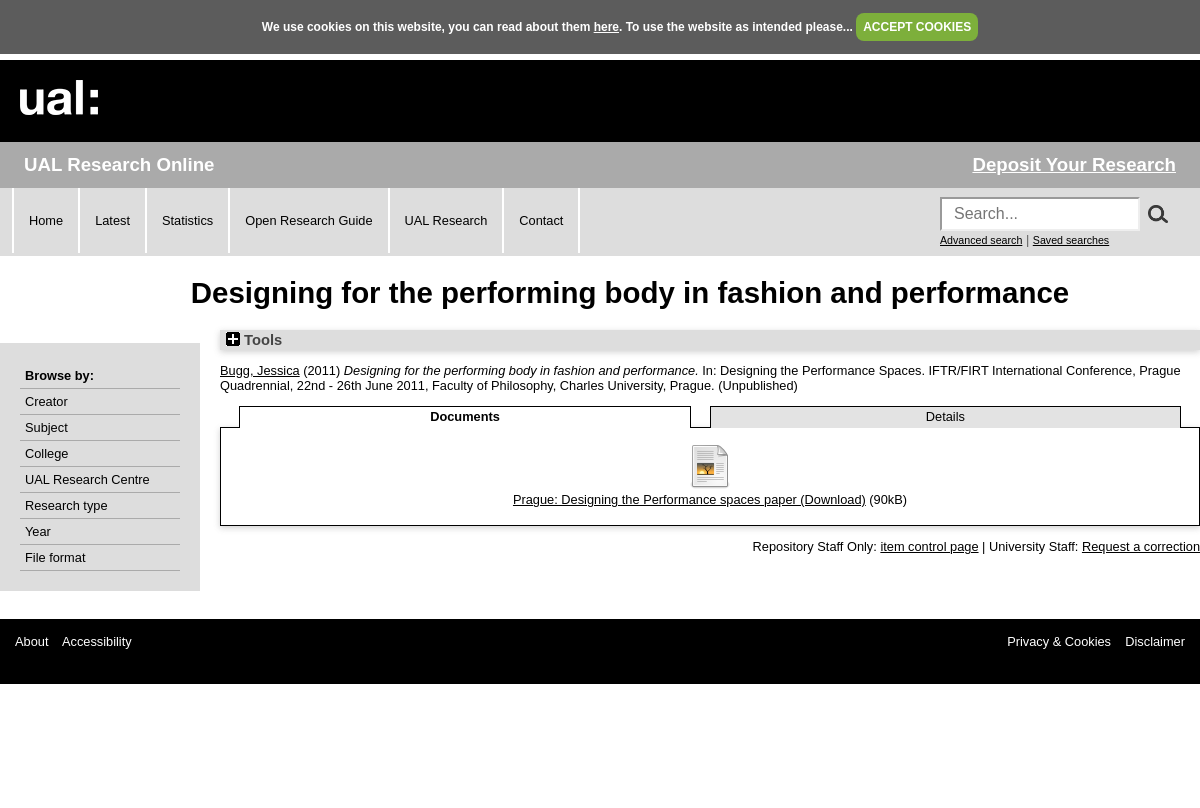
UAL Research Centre (87, 479)
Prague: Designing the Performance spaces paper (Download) (689, 499)
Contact (541, 220)
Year (38, 531)
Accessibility (97, 641)
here (606, 27)
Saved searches (1071, 240)
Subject (46, 427)
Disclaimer (1155, 641)
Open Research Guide (308, 220)
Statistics (187, 220)
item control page (929, 546)
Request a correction (1141, 546)
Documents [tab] (465, 416)
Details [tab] (945, 416)
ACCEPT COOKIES (917, 27)
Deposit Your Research (1074, 164)
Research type (66, 505)
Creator (46, 401)
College (46, 453)
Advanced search (981, 240)
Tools (254, 340)
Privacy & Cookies (1059, 641)
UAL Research (446, 220)
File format (55, 557)
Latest (112, 220)
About (31, 641)
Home (46, 220)
